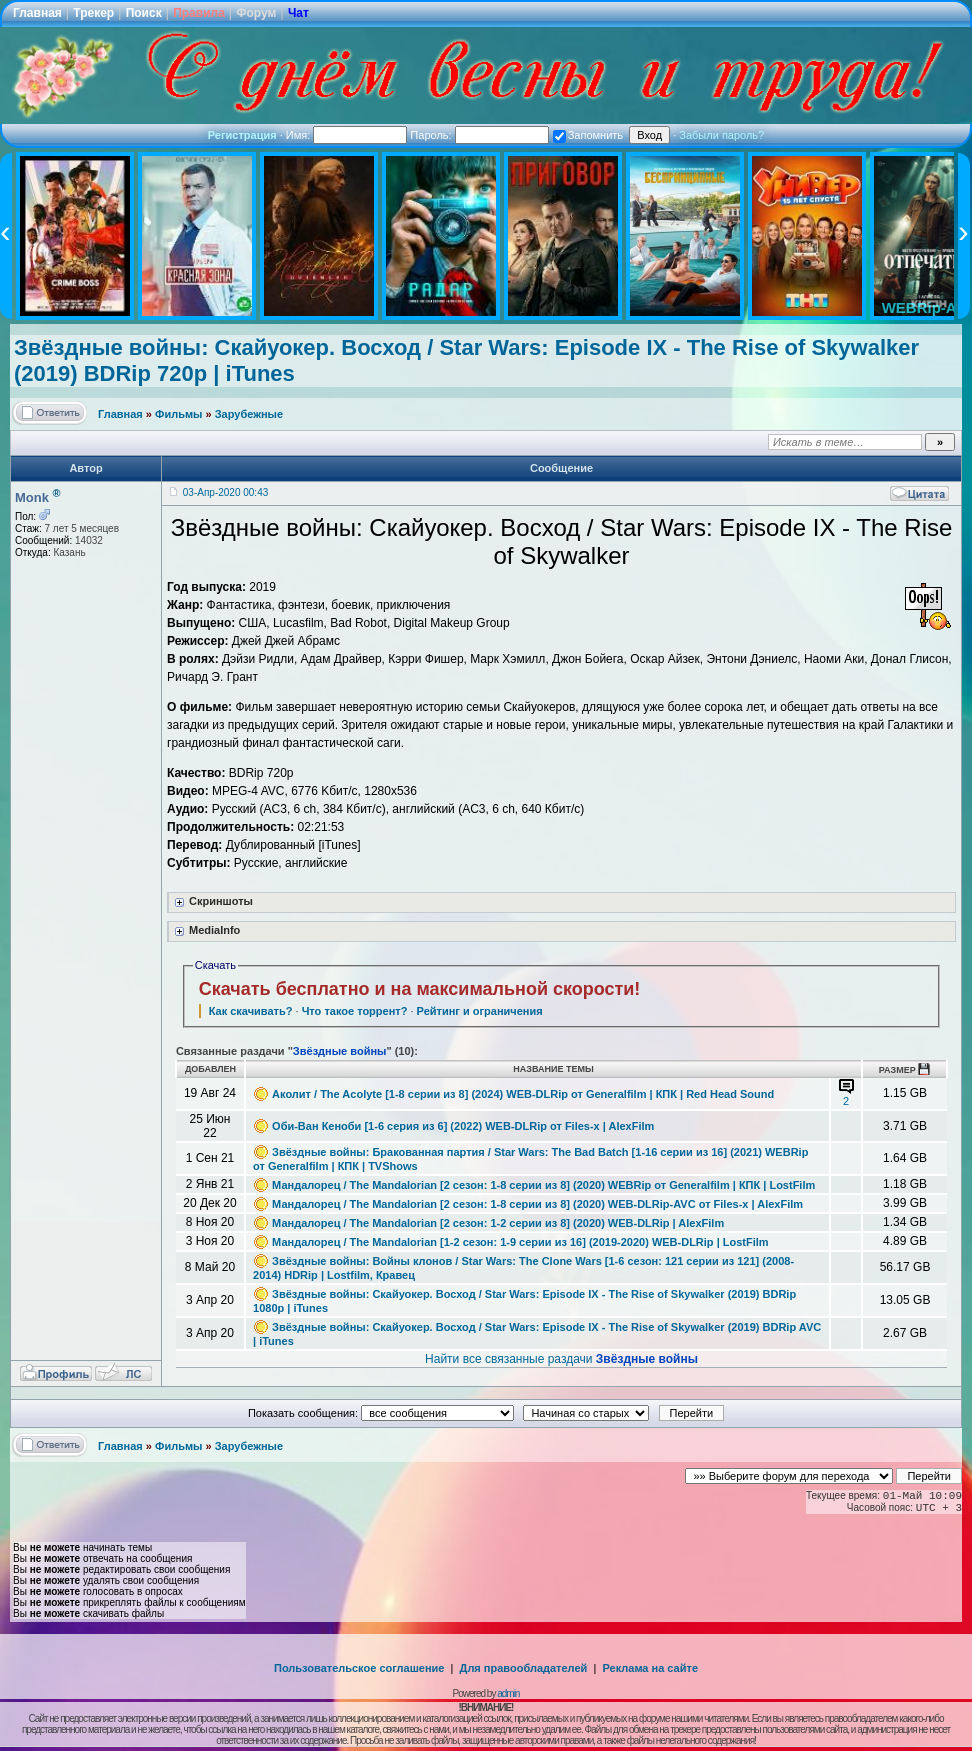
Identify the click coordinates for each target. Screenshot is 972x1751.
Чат (298, 13)
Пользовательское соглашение (359, 1668)
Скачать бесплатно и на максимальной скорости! (420, 989)
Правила (199, 13)
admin (508, 1693)
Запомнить (588, 135)
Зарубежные (249, 414)
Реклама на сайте (650, 1668)
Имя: (347, 135)
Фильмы (178, 414)
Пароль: (479, 135)
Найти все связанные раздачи (561, 1359)
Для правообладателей (524, 1668)
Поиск (144, 13)
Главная (37, 13)
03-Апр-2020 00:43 (225, 492)
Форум (256, 13)
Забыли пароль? (721, 135)
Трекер (93, 13)
